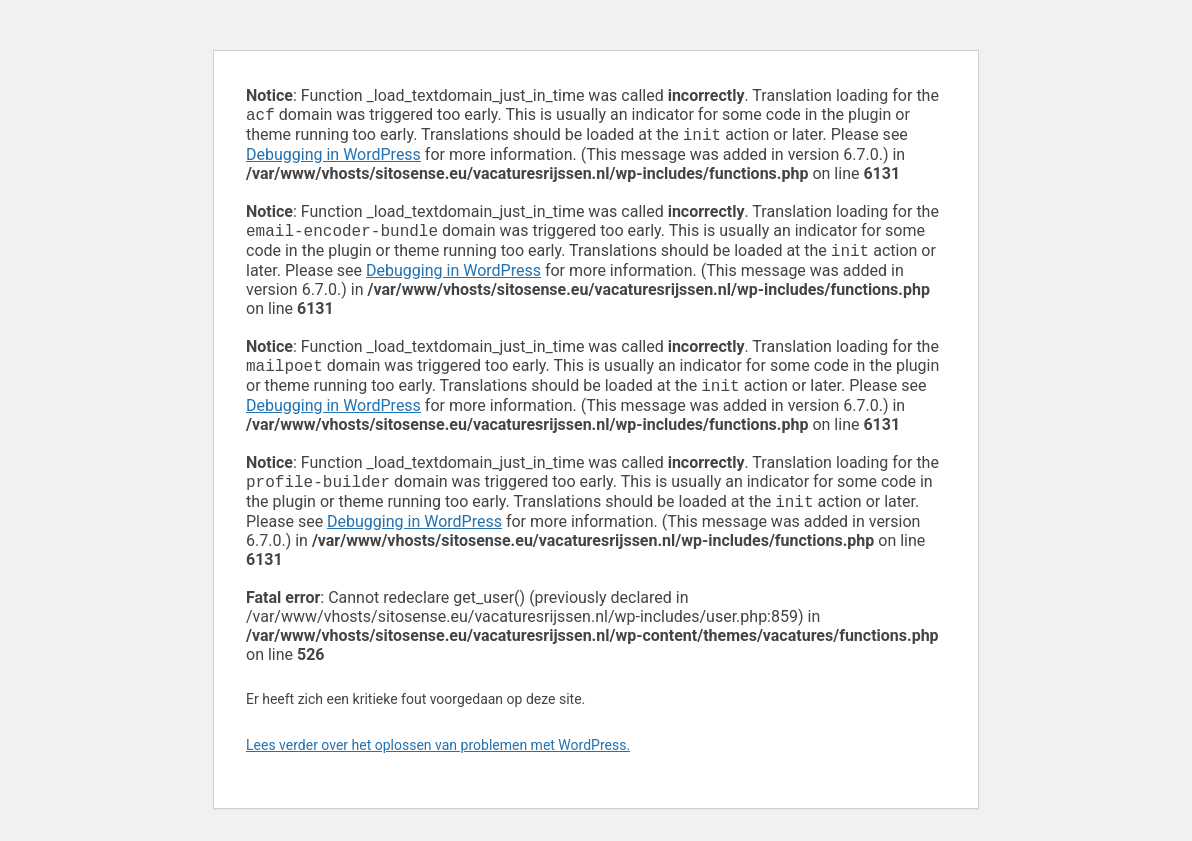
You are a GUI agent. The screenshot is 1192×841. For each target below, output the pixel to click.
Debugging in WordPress (333, 158)
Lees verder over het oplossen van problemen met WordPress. (438, 761)
